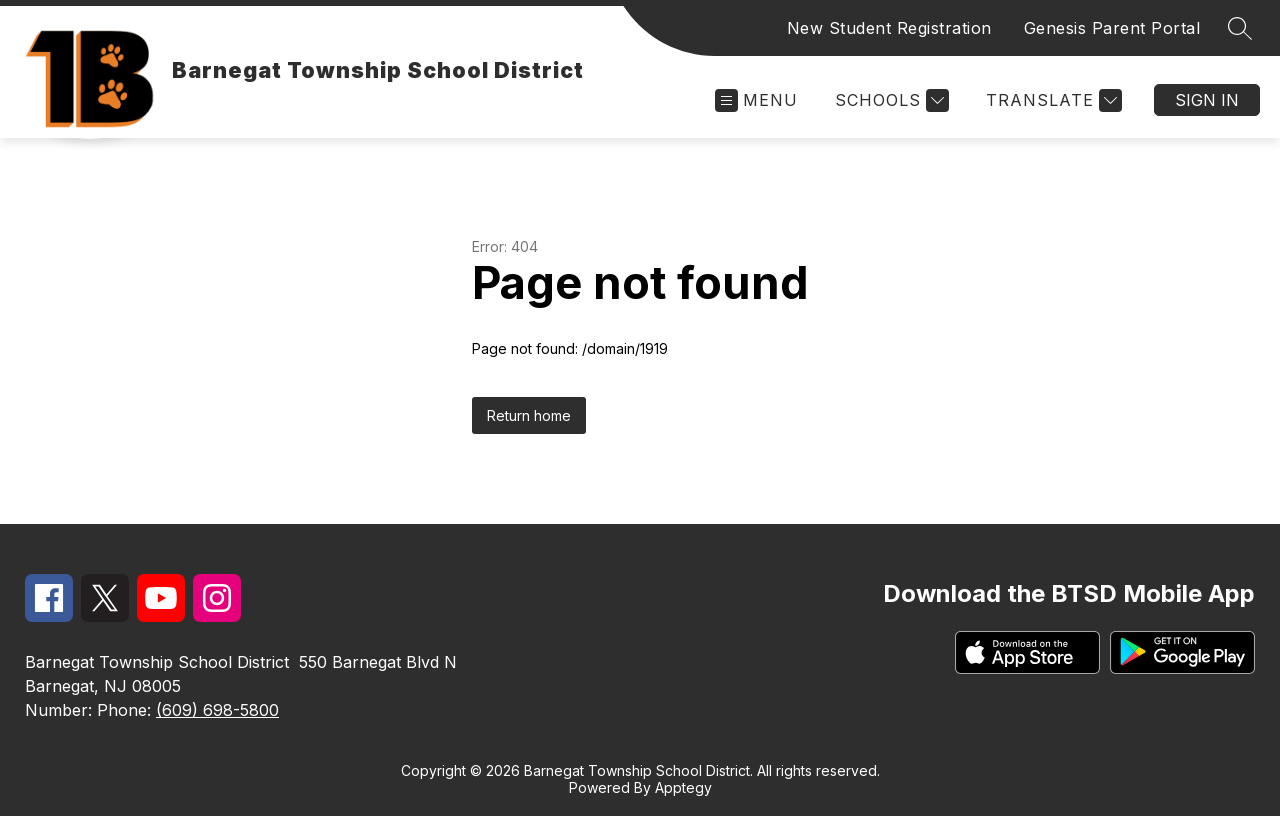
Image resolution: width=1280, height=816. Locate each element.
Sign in (1207, 100)
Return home (529, 415)
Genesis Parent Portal (1112, 28)
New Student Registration (889, 28)
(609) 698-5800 (217, 710)
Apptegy (683, 787)
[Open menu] (756, 100)
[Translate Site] (1051, 100)
